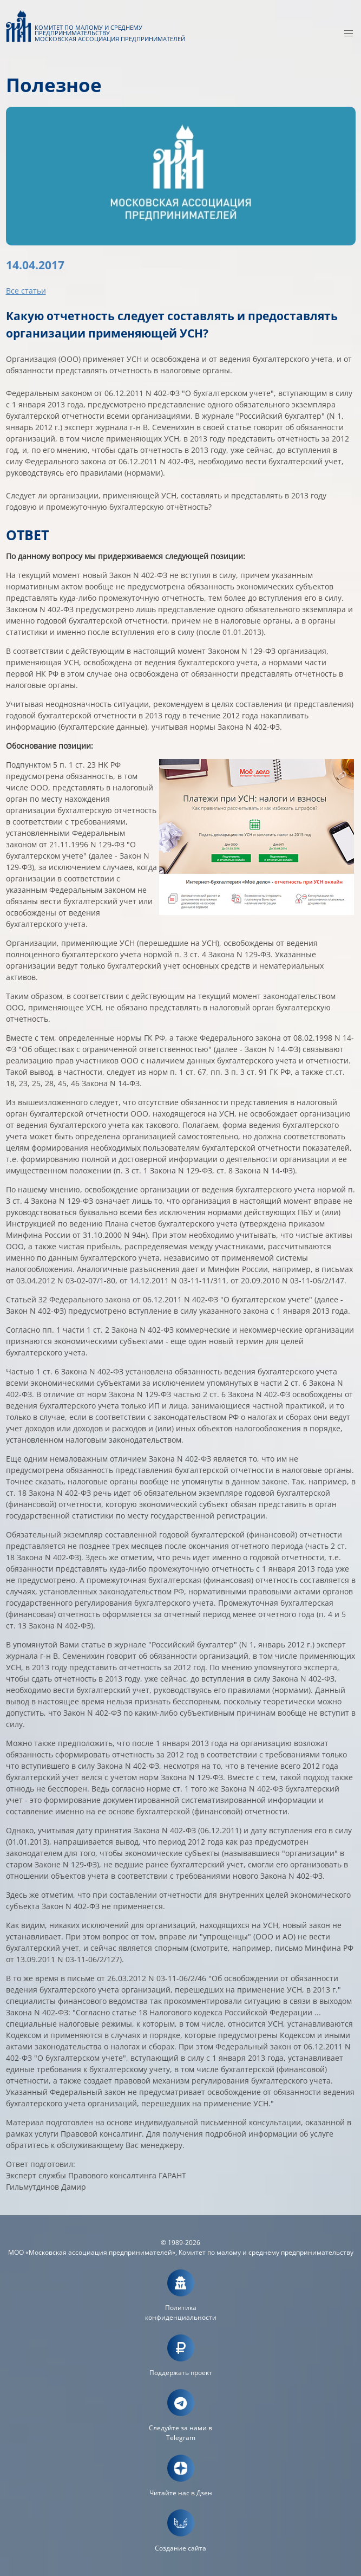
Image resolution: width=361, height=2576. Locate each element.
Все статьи (26, 290)
